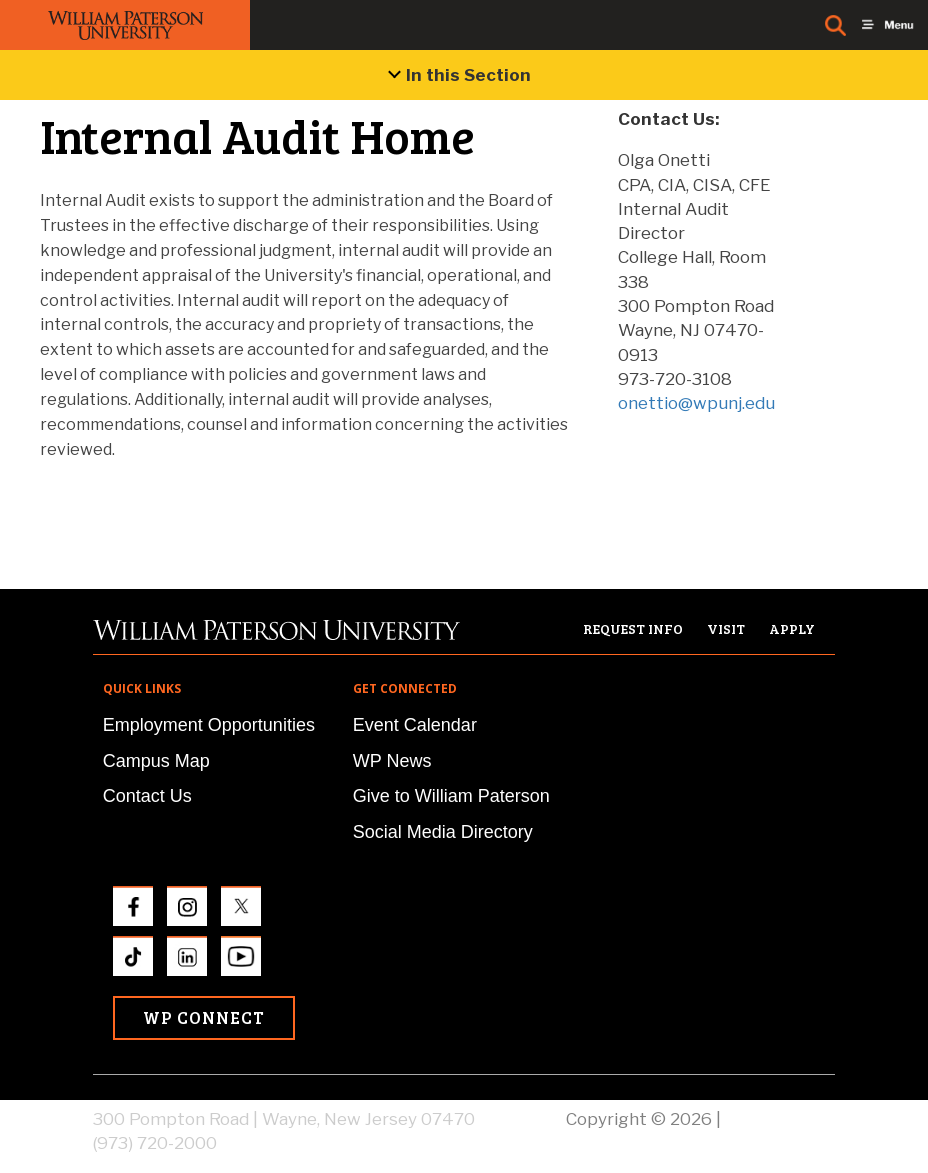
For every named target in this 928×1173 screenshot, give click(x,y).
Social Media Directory (443, 832)
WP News (392, 761)
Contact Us (147, 796)
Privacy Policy (780, 1119)
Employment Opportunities (209, 725)
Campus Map (156, 761)
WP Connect (204, 1017)
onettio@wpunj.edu (696, 403)
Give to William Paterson (451, 796)
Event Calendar (415, 725)
